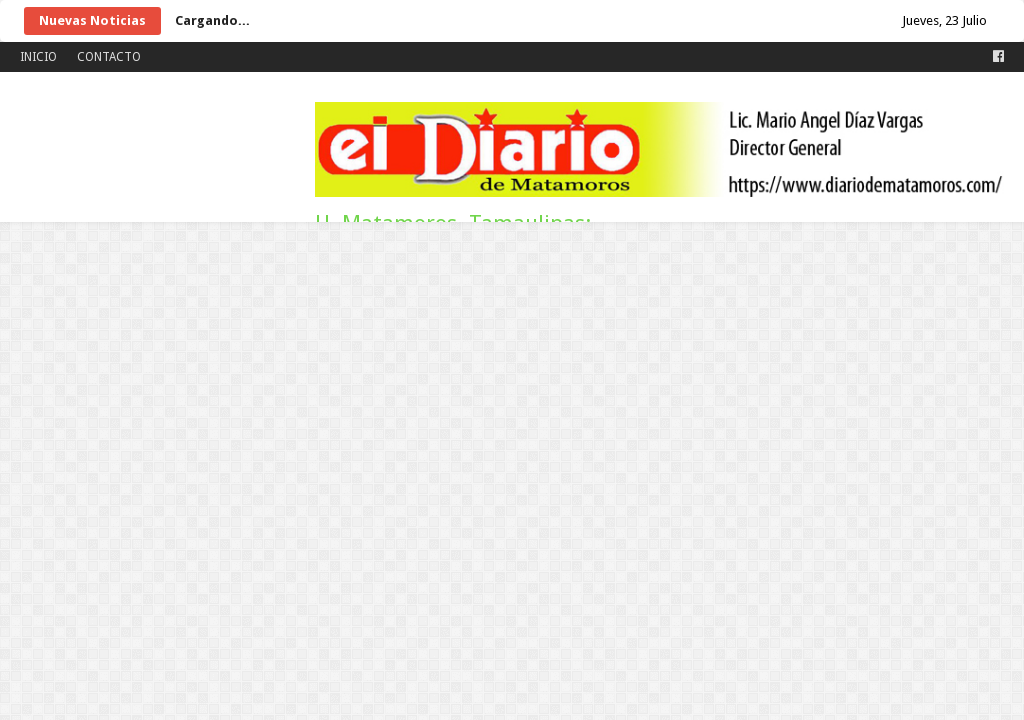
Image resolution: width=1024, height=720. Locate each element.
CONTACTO (109, 57)
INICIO (38, 57)
